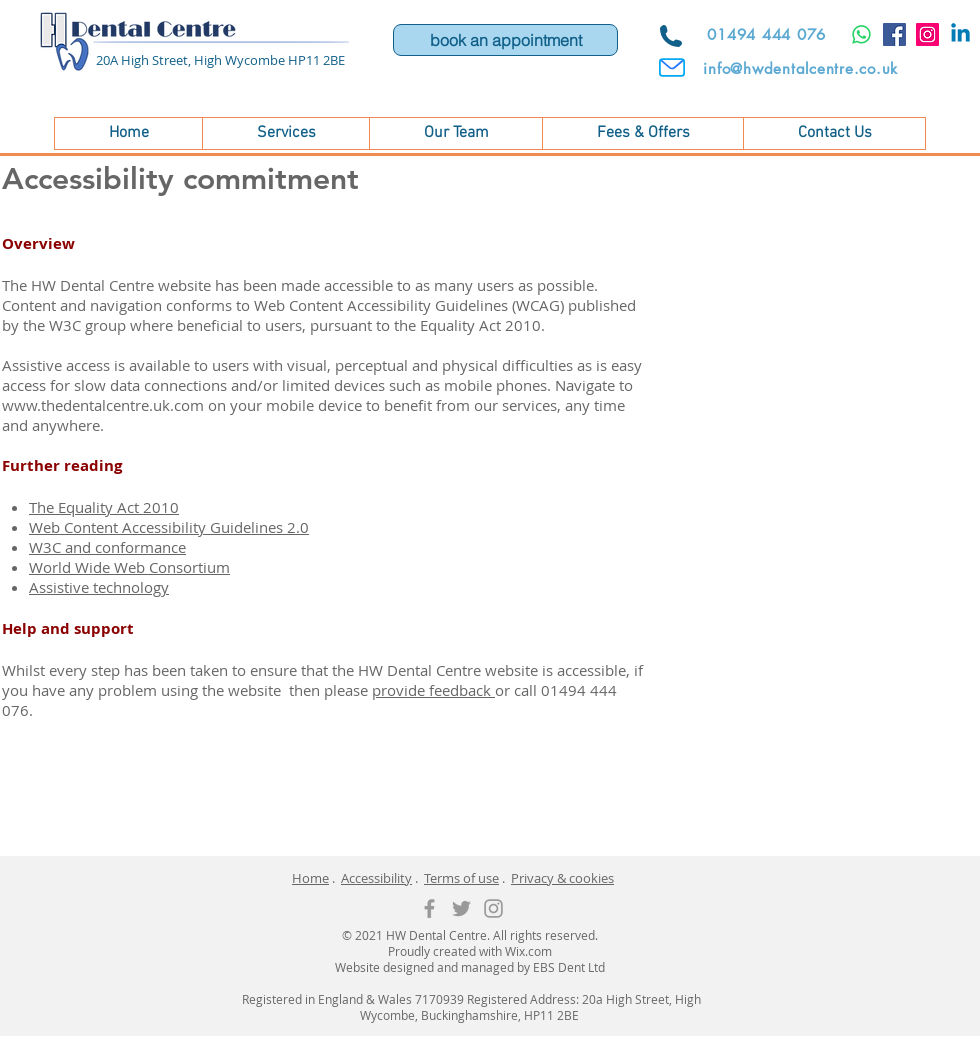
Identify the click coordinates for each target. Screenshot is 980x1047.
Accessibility (376, 878)
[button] (285, 133)
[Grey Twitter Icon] (461, 908)
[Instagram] (927, 34)
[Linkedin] (960, 34)
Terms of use (461, 878)
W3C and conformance (107, 547)
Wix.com (528, 951)
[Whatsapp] (861, 34)
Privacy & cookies (562, 878)
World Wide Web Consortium (129, 567)
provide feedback (433, 690)
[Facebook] (894, 34)
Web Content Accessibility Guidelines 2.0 (169, 527)
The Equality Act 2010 (104, 507)
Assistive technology (99, 587)
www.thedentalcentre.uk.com (103, 405)
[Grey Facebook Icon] (429, 908)
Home (310, 878)
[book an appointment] (505, 40)
